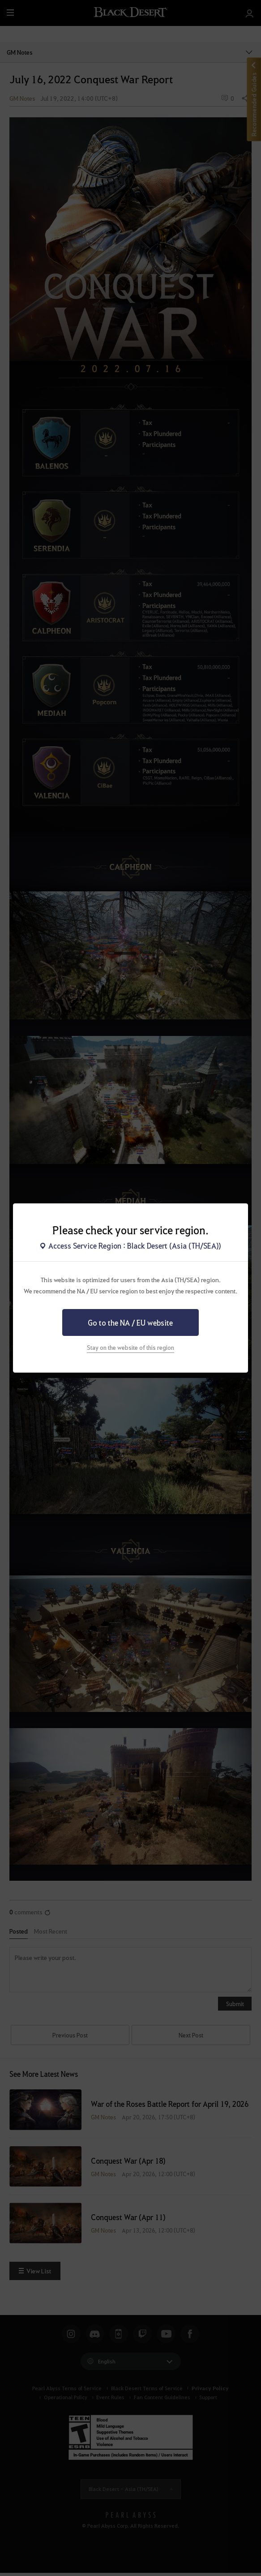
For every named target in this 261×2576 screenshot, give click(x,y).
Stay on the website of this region (130, 1347)
